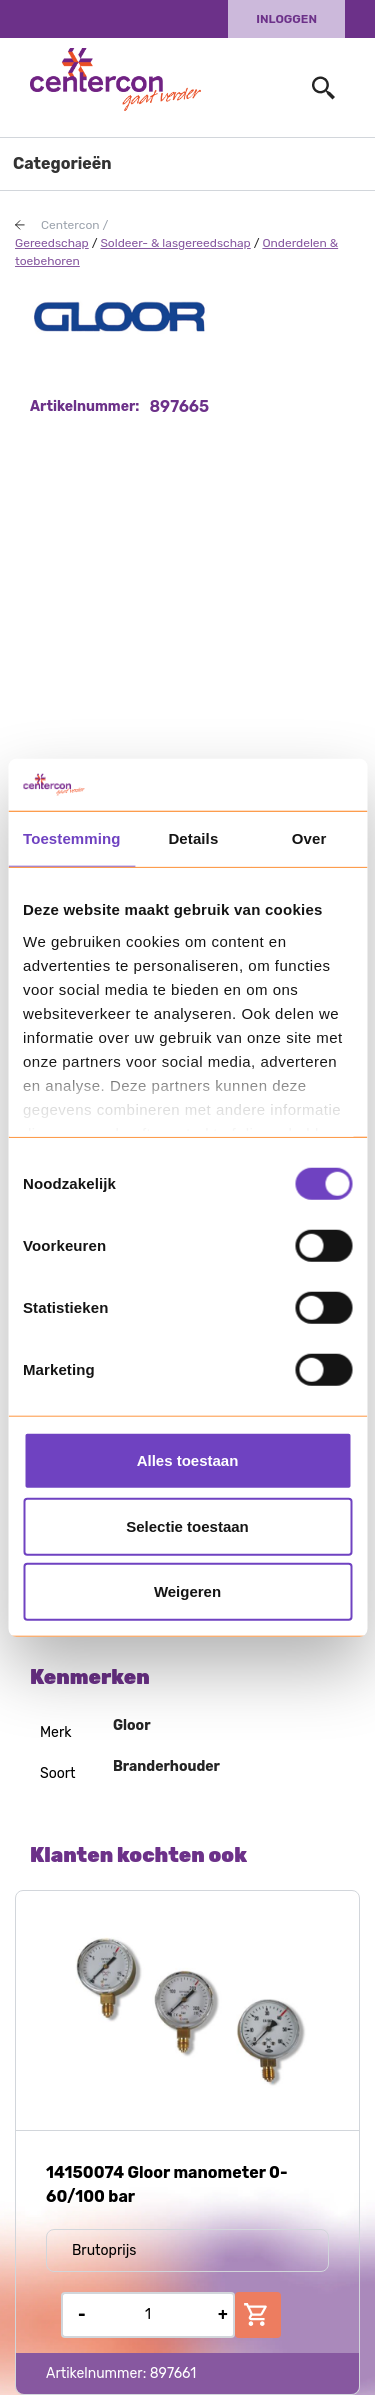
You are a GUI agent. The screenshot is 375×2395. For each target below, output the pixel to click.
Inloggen (286, 19)
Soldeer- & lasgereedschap (175, 243)
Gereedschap (52, 243)
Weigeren (187, 1591)
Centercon (70, 225)
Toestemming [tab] (72, 838)
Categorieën (62, 163)
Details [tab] (193, 838)
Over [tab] (309, 838)
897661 (173, 2373)
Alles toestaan (188, 1460)
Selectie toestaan (187, 1525)
